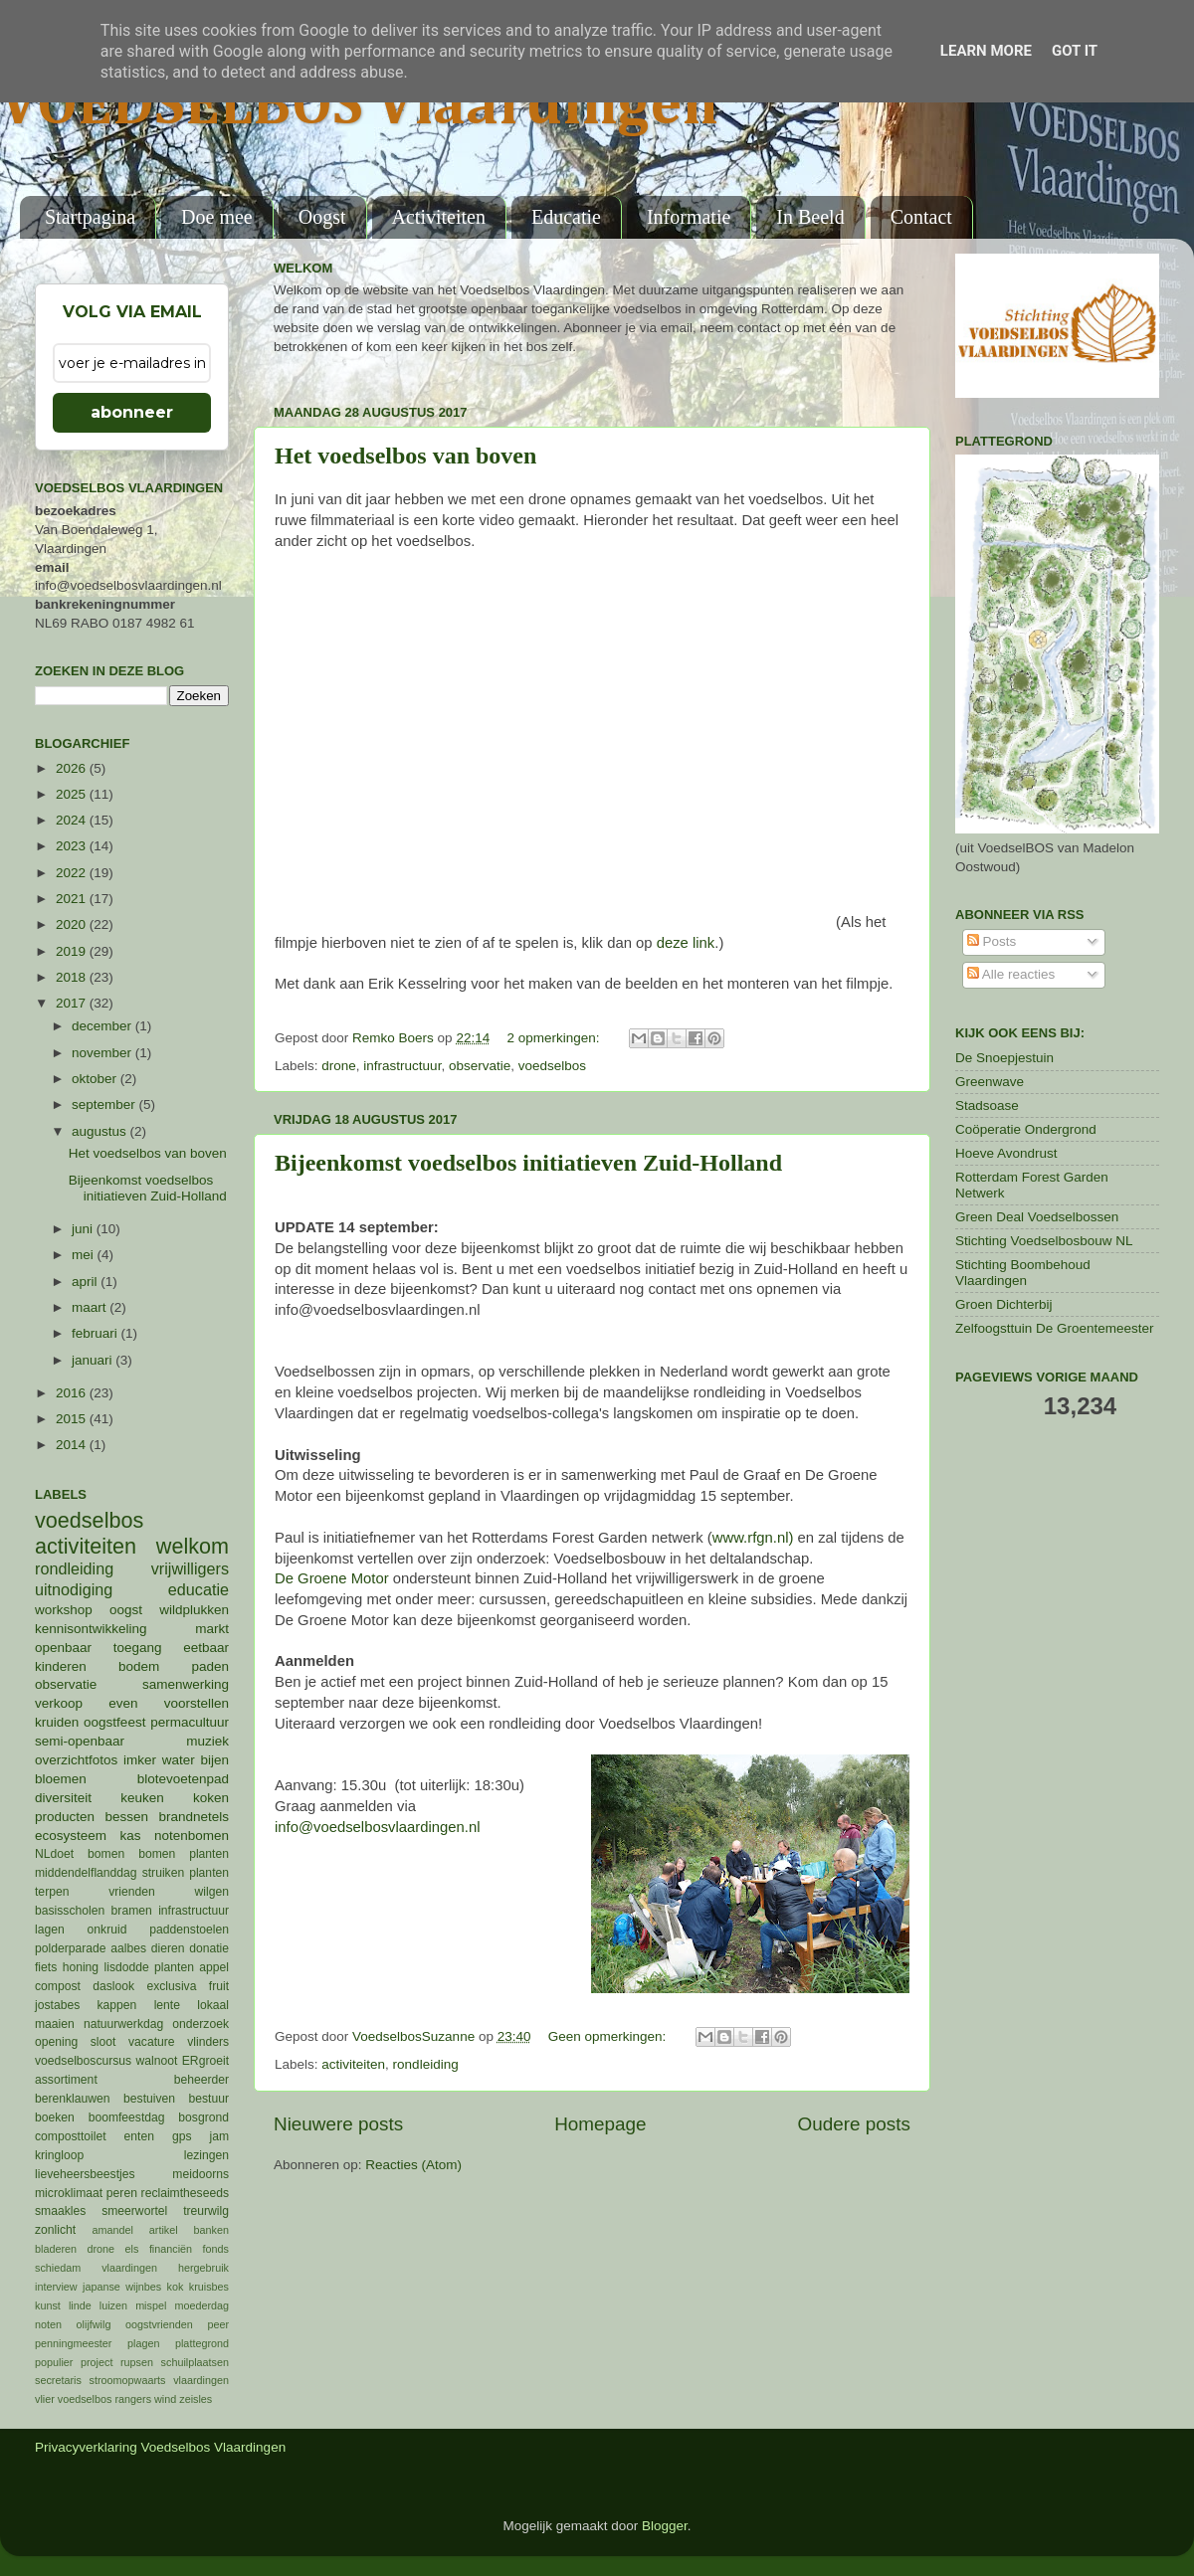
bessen (126, 1816)
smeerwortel (134, 2211)
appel (214, 1967)
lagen (50, 1929)
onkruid (107, 1929)
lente (167, 2005)
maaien (55, 2024)
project (96, 2362)
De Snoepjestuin (1004, 1057)
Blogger (665, 2525)
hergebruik (203, 2268)
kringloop (59, 2155)
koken (211, 1797)
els (132, 2249)
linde (80, 2305)
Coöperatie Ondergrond (1025, 1129)
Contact (921, 217)
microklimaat (68, 2193)
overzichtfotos (76, 1759)
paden (210, 1666)
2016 (73, 1392)
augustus (101, 1131)
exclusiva (171, 1986)
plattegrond (202, 2343)
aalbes (128, 1948)
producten (65, 1816)
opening (56, 2042)
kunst (48, 2305)
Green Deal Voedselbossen (1036, 1216)
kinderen (61, 1666)
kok (175, 2287)
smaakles (60, 2211)
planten (174, 1967)
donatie (209, 1948)
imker (139, 1759)
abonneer (132, 412)
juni (84, 1228)
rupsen (136, 2362)
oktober (96, 1078)
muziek (207, 1741)
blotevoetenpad (183, 1778)
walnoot (157, 2061)
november (103, 1052)
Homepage (600, 2124)
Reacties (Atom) (413, 2164)
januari (93, 1360)
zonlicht (55, 2230)
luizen (113, 2305)
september (105, 1104)
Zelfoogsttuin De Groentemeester (1054, 1328)
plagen (143, 2343)
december (103, 1025)
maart (90, 1307)
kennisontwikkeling (91, 1628)
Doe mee (217, 217)
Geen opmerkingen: (609, 2036)
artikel (163, 2230)
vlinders (208, 2042)
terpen (52, 1892)
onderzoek (200, 2024)
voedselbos (552, 1065)
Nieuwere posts (338, 2124)
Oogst (322, 217)
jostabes (57, 2005)
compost (58, 1986)
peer (218, 2324)
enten (139, 2136)
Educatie (566, 217)
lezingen (206, 2155)
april (86, 1281)
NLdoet (54, 1854)
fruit (219, 1986)
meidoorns (200, 2174)
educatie (198, 1589)
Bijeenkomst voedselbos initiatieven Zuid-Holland (528, 1163)
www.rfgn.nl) (753, 1538)
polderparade (70, 1948)
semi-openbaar (79, 1741)
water (178, 1759)
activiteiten (353, 2064)
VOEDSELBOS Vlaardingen (359, 106)
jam (219, 2136)
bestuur (209, 2099)
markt (212, 1628)
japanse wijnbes (122, 2287)
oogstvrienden (159, 2324)
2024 (73, 820)
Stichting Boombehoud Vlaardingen (1023, 1272)
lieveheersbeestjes (85, 2174)
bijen (214, 1759)
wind (165, 2399)
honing (81, 1967)
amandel (112, 2230)
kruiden (57, 1722)
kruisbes (209, 2287)
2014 (73, 1444)
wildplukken (194, 1609)
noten (48, 2324)
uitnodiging (73, 1589)
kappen (117, 2005)
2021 (73, 898)
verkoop (59, 1703)
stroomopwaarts (128, 2380)
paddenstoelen (189, 1929)
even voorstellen (168, 1703)
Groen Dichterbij (1004, 1304)
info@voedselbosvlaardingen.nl (378, 1827)
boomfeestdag (127, 2117)
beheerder (201, 2080)
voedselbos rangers (104, 2399)
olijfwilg (94, 2324)
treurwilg (206, 2211)
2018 (73, 977)
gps (182, 2136)
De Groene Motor (332, 1578)
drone (338, 1065)
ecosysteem (70, 1835)
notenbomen (191, 1835)
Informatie (688, 217)
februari (96, 1333)
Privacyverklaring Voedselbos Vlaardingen (160, 2447)
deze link (686, 943)
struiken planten (185, 1873)
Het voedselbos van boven (405, 455)
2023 (73, 845)
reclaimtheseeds (185, 2193)
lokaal (213, 2005)
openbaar (63, 1647)
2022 (73, 872)
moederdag (201, 2305)
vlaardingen (201, 2380)
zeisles (195, 2399)
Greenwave (989, 1081)
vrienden (131, 1892)
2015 (73, 1418)
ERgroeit (205, 2061)
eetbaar (206, 1647)
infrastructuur (402, 1065)
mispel (150, 2305)
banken (211, 2230)
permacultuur (189, 1722)
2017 (73, 1003)
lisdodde (126, 1967)
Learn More (986, 51)
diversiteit (63, 1797)
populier (54, 2362)
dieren (168, 1948)
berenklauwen (72, 2099)
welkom (192, 1546)
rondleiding (426, 2064)
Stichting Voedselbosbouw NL (1044, 1240)
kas (129, 1835)
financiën (170, 2249)
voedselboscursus (83, 2061)
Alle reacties (1011, 974)
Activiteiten (439, 217)
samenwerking (185, 1684)
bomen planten (183, 1854)
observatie (479, 1065)
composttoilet (70, 2136)
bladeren (56, 2249)
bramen (131, 1911)
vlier (45, 2399)
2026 (73, 768)
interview (56, 2287)
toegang (137, 1647)
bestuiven (149, 2099)
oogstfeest (114, 1722)
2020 (73, 924)
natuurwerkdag (123, 2024)
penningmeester (73, 2343)
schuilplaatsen (195, 2362)
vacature (151, 2042)
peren (121, 2193)
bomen (106, 1854)
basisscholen (69, 1911)
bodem (138, 1666)
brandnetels (193, 1816)
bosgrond (203, 2117)
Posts (992, 941)
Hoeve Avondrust (1006, 1153)
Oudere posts (854, 2124)
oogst (125, 1609)
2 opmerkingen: (554, 1037)
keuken (142, 1797)
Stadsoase (987, 1105)
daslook (113, 1986)
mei (85, 1254)
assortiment (66, 2080)
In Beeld (810, 217)
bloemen (61, 1778)
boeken (55, 2117)
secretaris (58, 2380)
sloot (103, 2042)
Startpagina (90, 217)
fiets (46, 1967)
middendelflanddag (86, 1873)
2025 (73, 794)
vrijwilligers (190, 1568)
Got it (1074, 51)
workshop (64, 1609)
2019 (73, 951)
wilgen (212, 1892)
